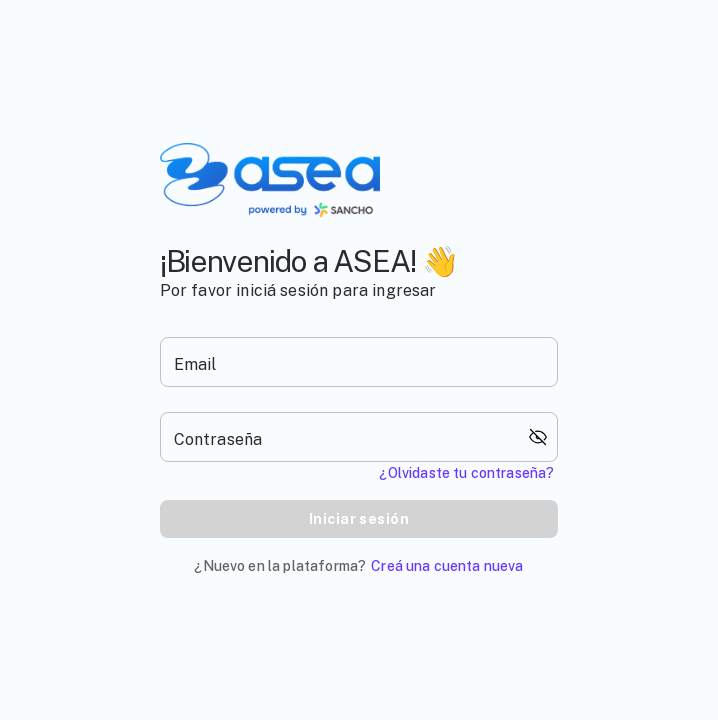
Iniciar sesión (359, 519)
